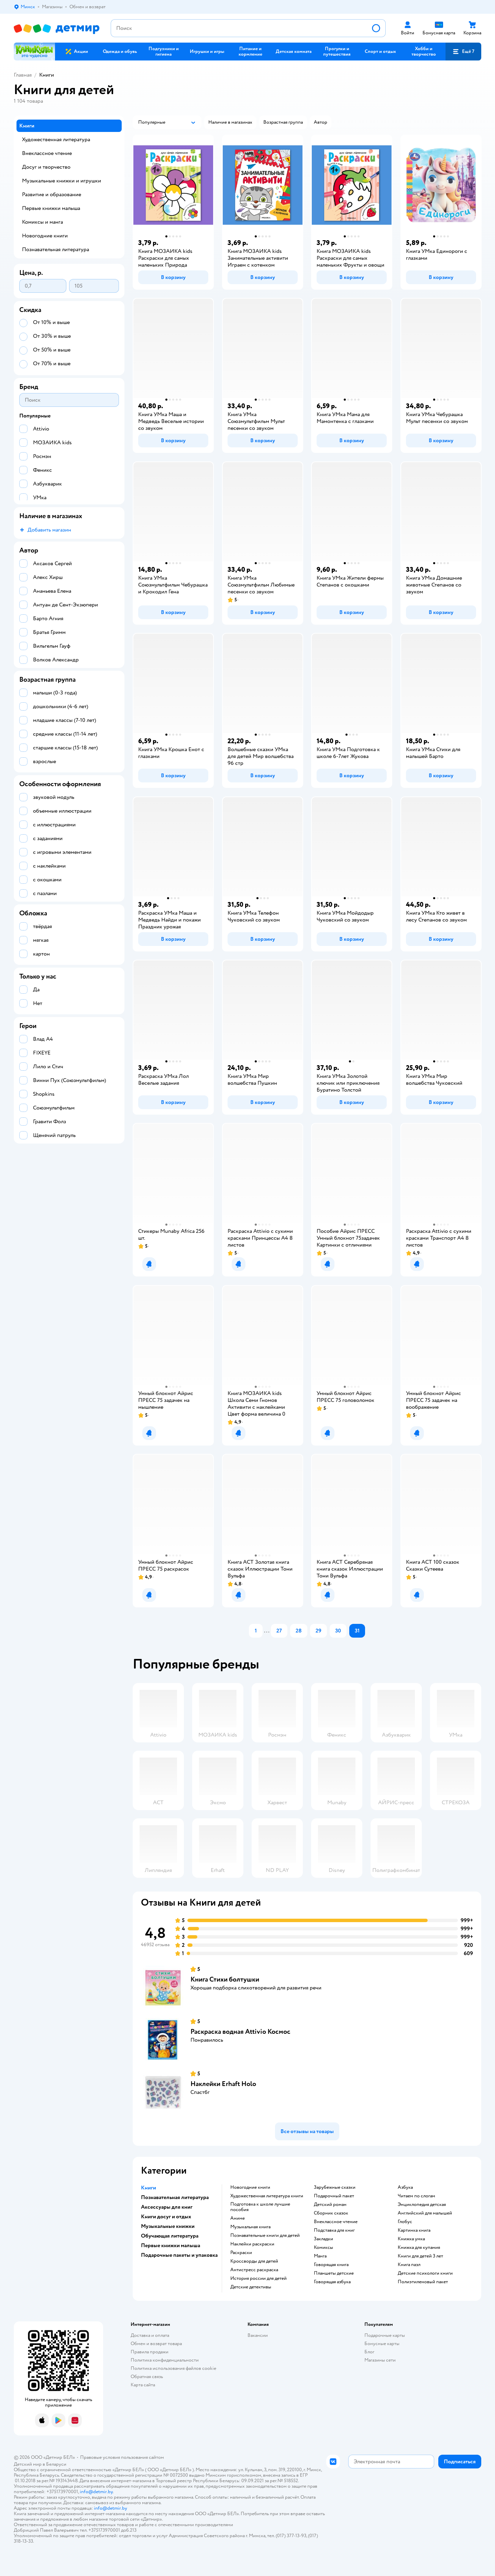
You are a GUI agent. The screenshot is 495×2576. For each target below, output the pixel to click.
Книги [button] (148, 2187)
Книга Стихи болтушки (224, 1979)
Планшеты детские (334, 2273)
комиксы (323, 2247)
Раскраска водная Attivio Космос (240, 2031)
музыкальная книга (250, 2227)
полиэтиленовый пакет (423, 2282)
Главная (23, 74)
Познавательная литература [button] (175, 2197)
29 (318, 1630)
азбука (405, 2187)
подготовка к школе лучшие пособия (260, 2206)
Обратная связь (147, 2376)
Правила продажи (149, 2352)
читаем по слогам (416, 2196)
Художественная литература (56, 139)
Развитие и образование (51, 194)
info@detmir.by (96, 2492)
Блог (369, 2352)
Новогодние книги (45, 235)
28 (299, 1630)
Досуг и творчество (46, 167)
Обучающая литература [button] (169, 2235)
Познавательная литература (55, 249)
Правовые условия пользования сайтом (122, 2457)
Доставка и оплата (150, 2335)
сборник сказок (331, 2213)
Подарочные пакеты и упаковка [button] (179, 2255)
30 (338, 1630)
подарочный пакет (334, 2196)
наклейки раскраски (252, 2244)
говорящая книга (331, 2264)
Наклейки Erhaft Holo (223, 2083)
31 (357, 1630)
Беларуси (56, 2464)
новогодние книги (250, 2187)
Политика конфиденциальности (165, 2360)
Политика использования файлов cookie (173, 2368)
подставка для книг (334, 2230)
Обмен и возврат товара (156, 2343)
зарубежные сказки (334, 2187)
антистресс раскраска (254, 2270)
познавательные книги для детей (265, 2235)
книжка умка (411, 2239)
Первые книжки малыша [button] (170, 2245)
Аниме (237, 2218)
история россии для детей (258, 2278)
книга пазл (409, 2264)
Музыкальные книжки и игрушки (61, 180)
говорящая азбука (332, 2282)
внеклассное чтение (336, 2221)
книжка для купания (419, 2247)
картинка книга (414, 2230)
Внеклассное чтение (47, 153)
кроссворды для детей (254, 2261)
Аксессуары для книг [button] (166, 2207)
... (267, 1630)
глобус (405, 2221)
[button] (463, 51)
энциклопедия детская (422, 2204)
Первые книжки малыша (51, 208)
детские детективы (250, 2287)
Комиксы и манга (42, 222)
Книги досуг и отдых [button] (166, 2216)
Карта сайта (143, 2385)
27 (279, 1630)
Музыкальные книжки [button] (168, 2226)
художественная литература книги (266, 2196)
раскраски (241, 2252)
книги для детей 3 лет (420, 2256)
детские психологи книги (425, 2273)
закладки (323, 2239)
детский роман (330, 2204)
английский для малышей (425, 2213)
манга (320, 2256)
